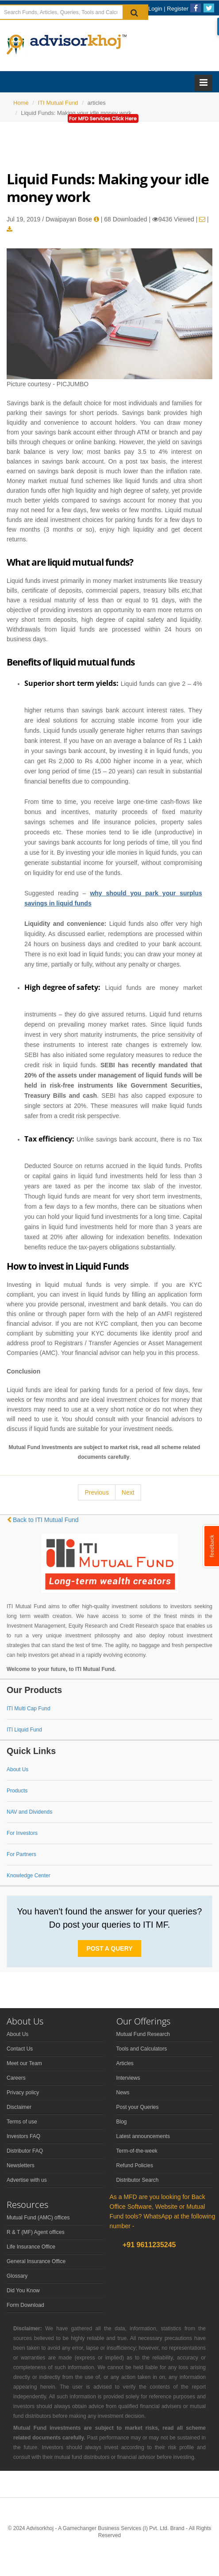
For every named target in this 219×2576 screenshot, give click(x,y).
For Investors (22, 1833)
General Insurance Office (36, 2261)
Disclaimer (19, 2107)
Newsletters (21, 2165)
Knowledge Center (28, 1875)
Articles (125, 2063)
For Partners (21, 1854)
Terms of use (22, 2122)
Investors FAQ (23, 2136)
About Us (17, 1769)
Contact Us (20, 2049)
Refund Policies (134, 2165)
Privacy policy (23, 2092)
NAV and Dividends (29, 1812)
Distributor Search (137, 2180)
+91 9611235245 (148, 2245)
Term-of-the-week (137, 2151)
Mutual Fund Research (143, 2034)
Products (17, 1791)
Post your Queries (137, 2107)
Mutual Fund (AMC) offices (38, 2218)
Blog (121, 2122)
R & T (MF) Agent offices (36, 2232)
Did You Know (23, 2290)
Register (177, 8)
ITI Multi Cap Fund (28, 1708)
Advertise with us (27, 2180)
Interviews (128, 2078)
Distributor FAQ (25, 2151)
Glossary (17, 2276)
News (123, 2092)
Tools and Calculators (141, 2049)
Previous (96, 1492)
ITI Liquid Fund (24, 1730)
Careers (16, 2078)
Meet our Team (24, 2063)
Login (155, 8)
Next (128, 1492)
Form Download (25, 2305)
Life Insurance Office (31, 2247)
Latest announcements (143, 2136)
